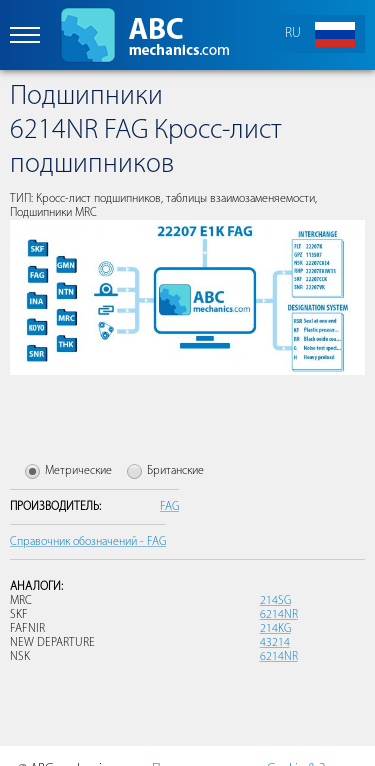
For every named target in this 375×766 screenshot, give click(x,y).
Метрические (78, 471)
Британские (175, 471)
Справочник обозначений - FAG (88, 542)
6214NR (279, 615)
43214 (275, 643)
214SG (275, 601)
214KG (275, 629)
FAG (169, 507)
